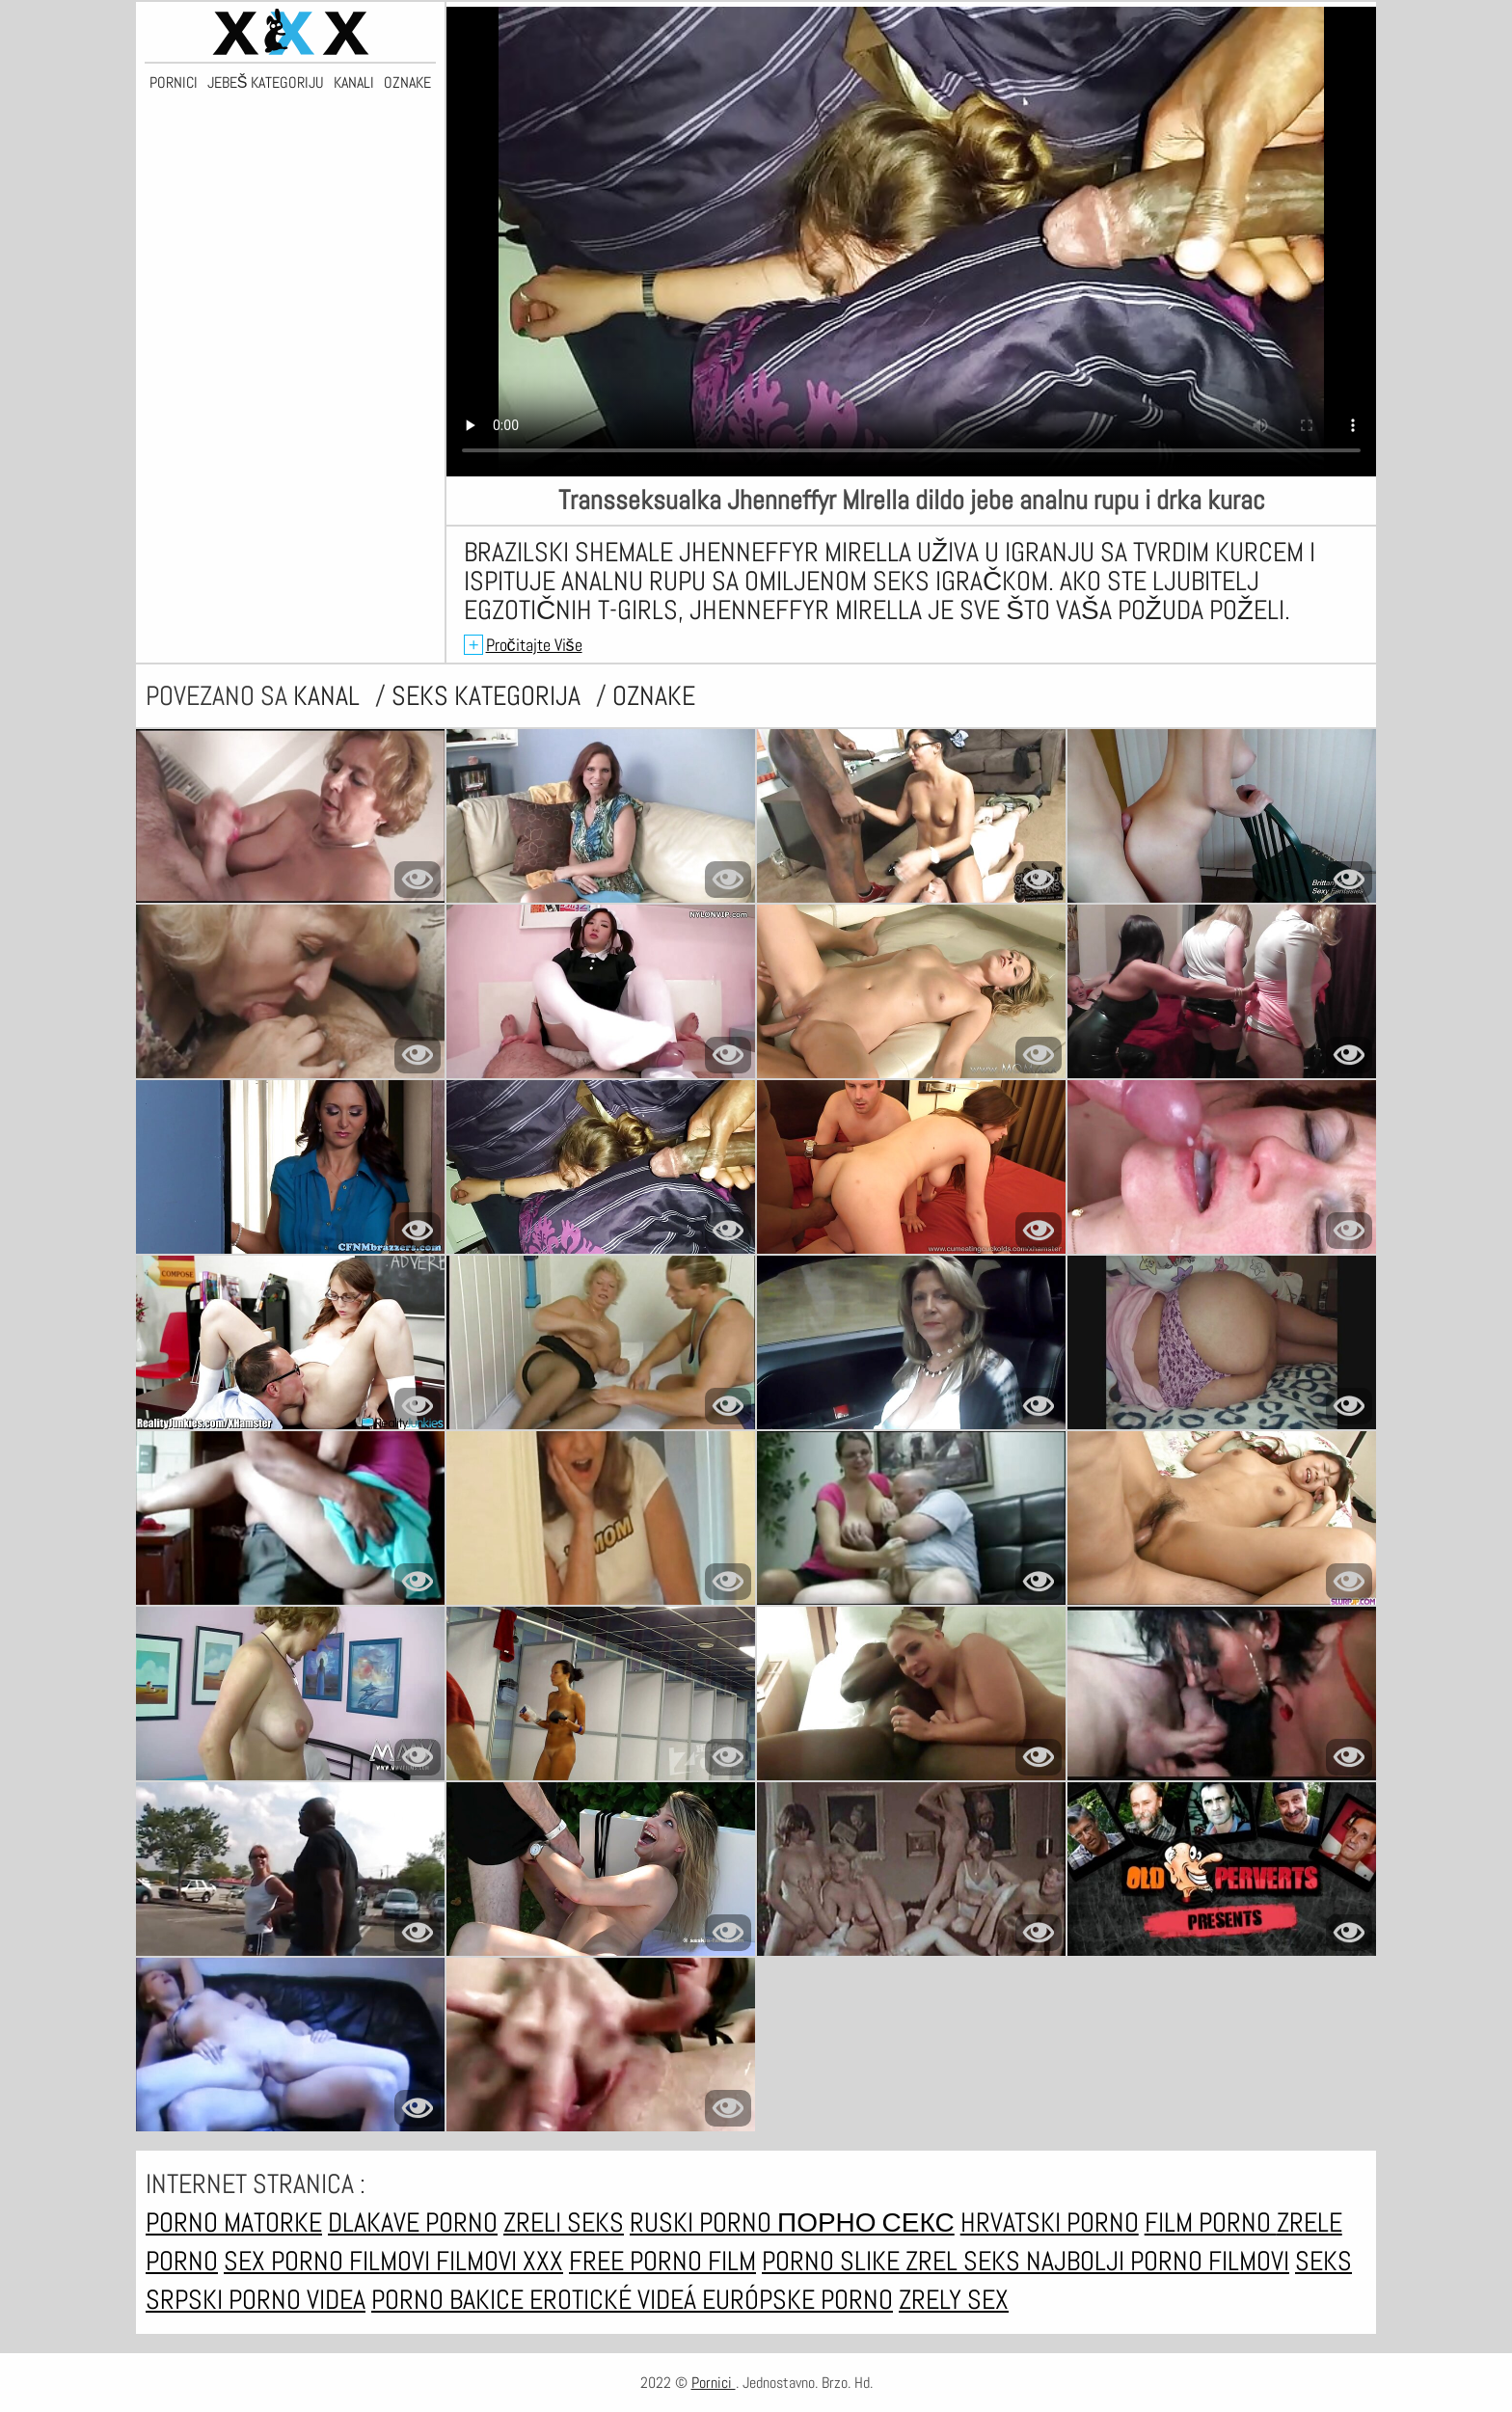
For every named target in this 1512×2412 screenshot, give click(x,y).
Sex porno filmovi (330, 2261)
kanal (329, 696)
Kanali (354, 83)
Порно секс (866, 2222)
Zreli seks (563, 2222)
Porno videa (297, 2300)
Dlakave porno (413, 2222)
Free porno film (662, 2261)
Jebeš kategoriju (266, 83)
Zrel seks (965, 2261)
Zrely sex (954, 2300)
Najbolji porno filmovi (1157, 2261)
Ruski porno (703, 2222)
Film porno (1211, 2222)
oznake (653, 696)
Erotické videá (615, 2300)
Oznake (407, 83)
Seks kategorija (489, 696)
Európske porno (797, 2300)
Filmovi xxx (499, 2261)
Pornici (173, 83)
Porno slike (833, 2261)
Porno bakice (450, 2300)
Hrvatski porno (1049, 2222)
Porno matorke (234, 2222)
